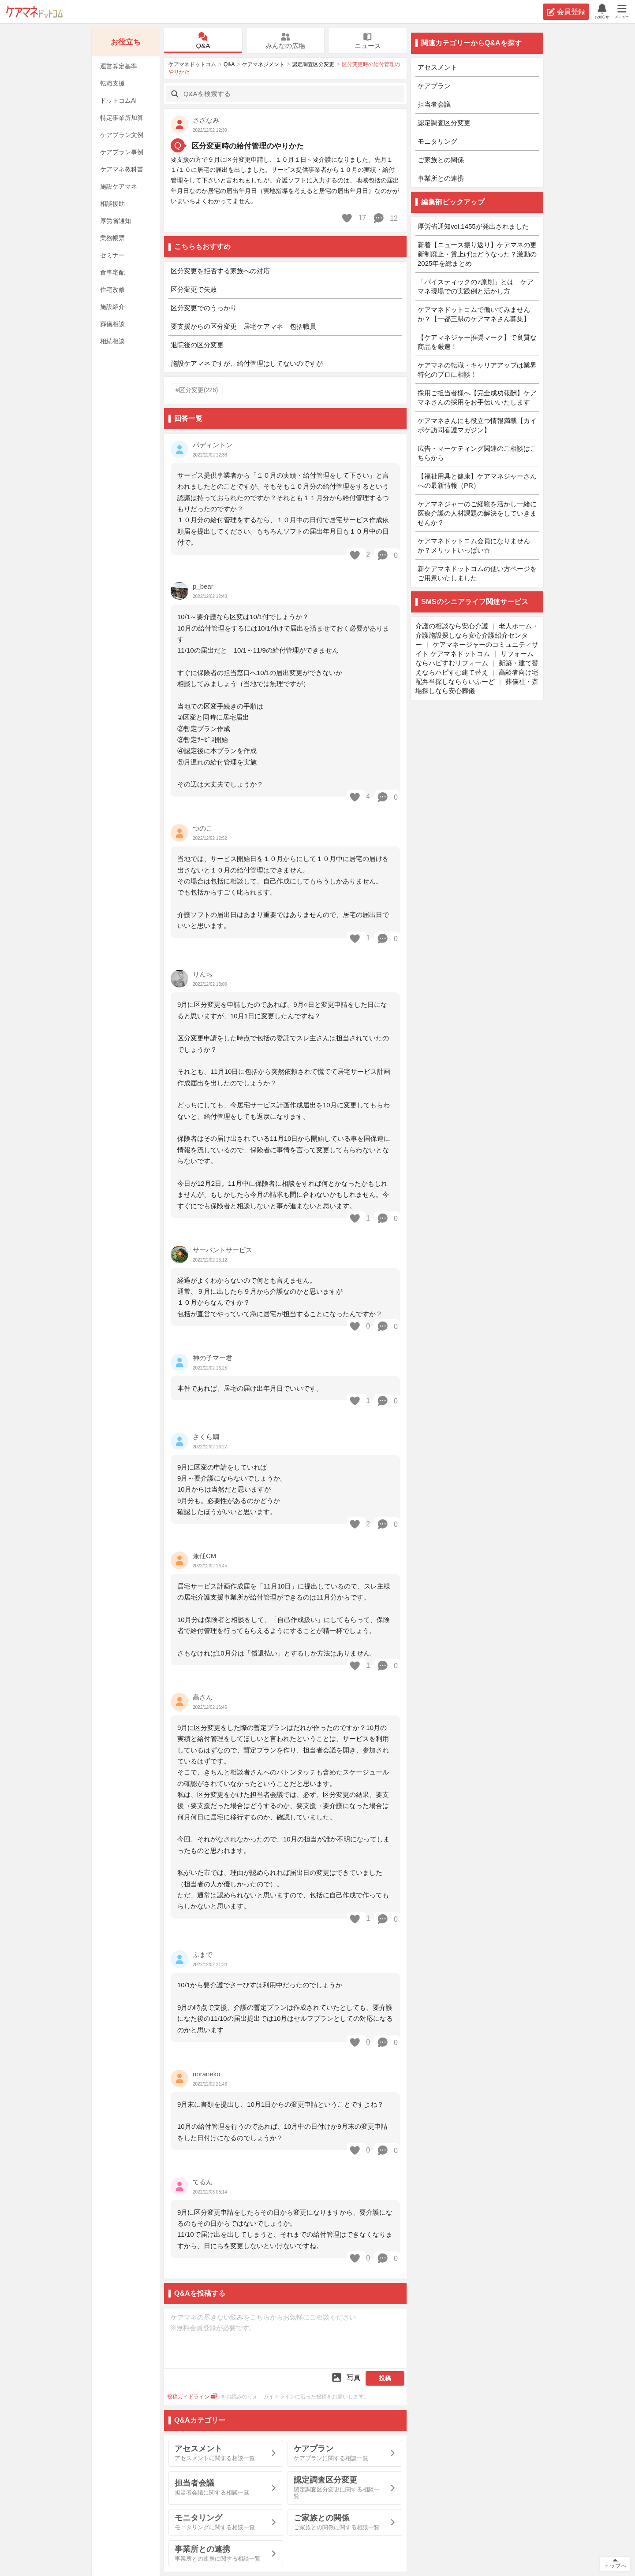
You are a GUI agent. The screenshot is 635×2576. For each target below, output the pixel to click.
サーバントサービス (222, 1250)
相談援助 (112, 203)
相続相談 (112, 341)
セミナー (112, 255)
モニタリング (437, 141)
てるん (203, 2182)
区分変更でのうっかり (204, 308)
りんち (203, 974)
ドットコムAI (118, 100)
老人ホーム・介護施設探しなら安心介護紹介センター (476, 635)
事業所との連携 (441, 178)
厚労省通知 (115, 220)
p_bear (203, 586)
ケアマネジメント (263, 64)
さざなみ (206, 120)
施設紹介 (112, 306)
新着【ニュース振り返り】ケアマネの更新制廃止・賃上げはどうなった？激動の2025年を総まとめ (477, 254)
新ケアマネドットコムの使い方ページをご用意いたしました (477, 573)
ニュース (368, 41)
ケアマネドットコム (34, 12)
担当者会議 (434, 104)
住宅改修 (112, 289)
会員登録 (566, 12)
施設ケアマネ (118, 186)
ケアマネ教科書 (121, 169)
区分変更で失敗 (194, 289)
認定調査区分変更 (313, 64)
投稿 (385, 2378)
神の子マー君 (212, 1358)
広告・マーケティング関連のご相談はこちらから (477, 453)
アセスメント (437, 67)
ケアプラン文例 (121, 134)
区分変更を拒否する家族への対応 (220, 271)
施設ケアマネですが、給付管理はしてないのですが (247, 363)
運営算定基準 (118, 66)
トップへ (615, 2565)
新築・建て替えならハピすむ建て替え (476, 667)
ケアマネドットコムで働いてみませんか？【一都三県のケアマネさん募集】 (474, 314)
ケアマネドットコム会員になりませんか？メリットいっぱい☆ (474, 545)
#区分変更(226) (197, 389)
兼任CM (204, 1555)
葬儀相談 (112, 323)
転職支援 (112, 83)
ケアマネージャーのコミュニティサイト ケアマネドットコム (476, 649)
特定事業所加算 (121, 117)
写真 (345, 2377)
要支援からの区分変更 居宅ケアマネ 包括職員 (243, 326)
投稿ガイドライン (192, 2397)
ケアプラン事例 (121, 152)
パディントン (212, 445)
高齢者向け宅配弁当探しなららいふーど (476, 676)
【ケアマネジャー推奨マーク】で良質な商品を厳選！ (477, 342)
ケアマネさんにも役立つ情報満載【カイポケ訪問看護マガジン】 (477, 425)
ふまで (203, 1954)
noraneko (206, 2074)
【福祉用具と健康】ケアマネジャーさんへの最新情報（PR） (477, 480)
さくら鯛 (206, 1436)
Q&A (203, 41)
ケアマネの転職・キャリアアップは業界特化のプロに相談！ (477, 369)
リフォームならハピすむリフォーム (474, 658)
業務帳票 (112, 237)
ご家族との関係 (441, 159)
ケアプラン (434, 85)
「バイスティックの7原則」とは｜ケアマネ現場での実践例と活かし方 (476, 286)
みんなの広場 (285, 41)
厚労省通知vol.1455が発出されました (473, 226)
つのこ (203, 828)
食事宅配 (112, 272)
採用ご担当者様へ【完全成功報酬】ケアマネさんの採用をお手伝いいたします (477, 397)
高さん (203, 1697)
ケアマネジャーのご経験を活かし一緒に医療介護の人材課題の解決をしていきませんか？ (477, 513)
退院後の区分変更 (197, 345)
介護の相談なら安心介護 (451, 626)
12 (385, 218)
